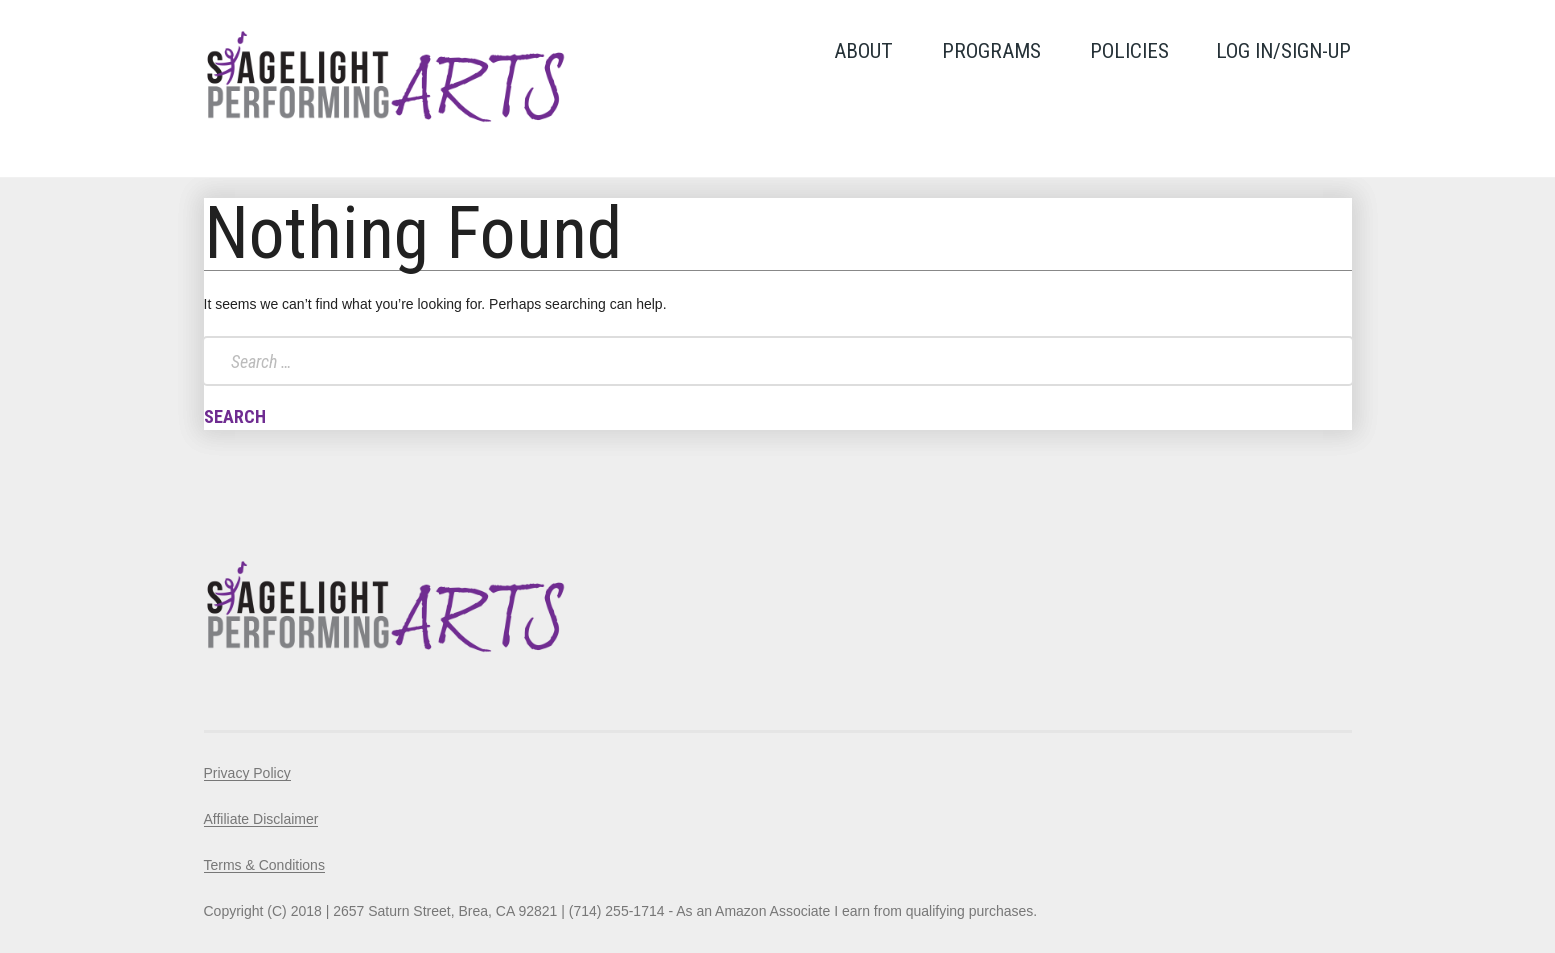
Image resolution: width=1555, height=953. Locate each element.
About (863, 51)
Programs (991, 51)
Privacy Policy (247, 773)
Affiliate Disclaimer (261, 819)
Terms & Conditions (264, 865)
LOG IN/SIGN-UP (1283, 51)
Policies (1129, 51)
